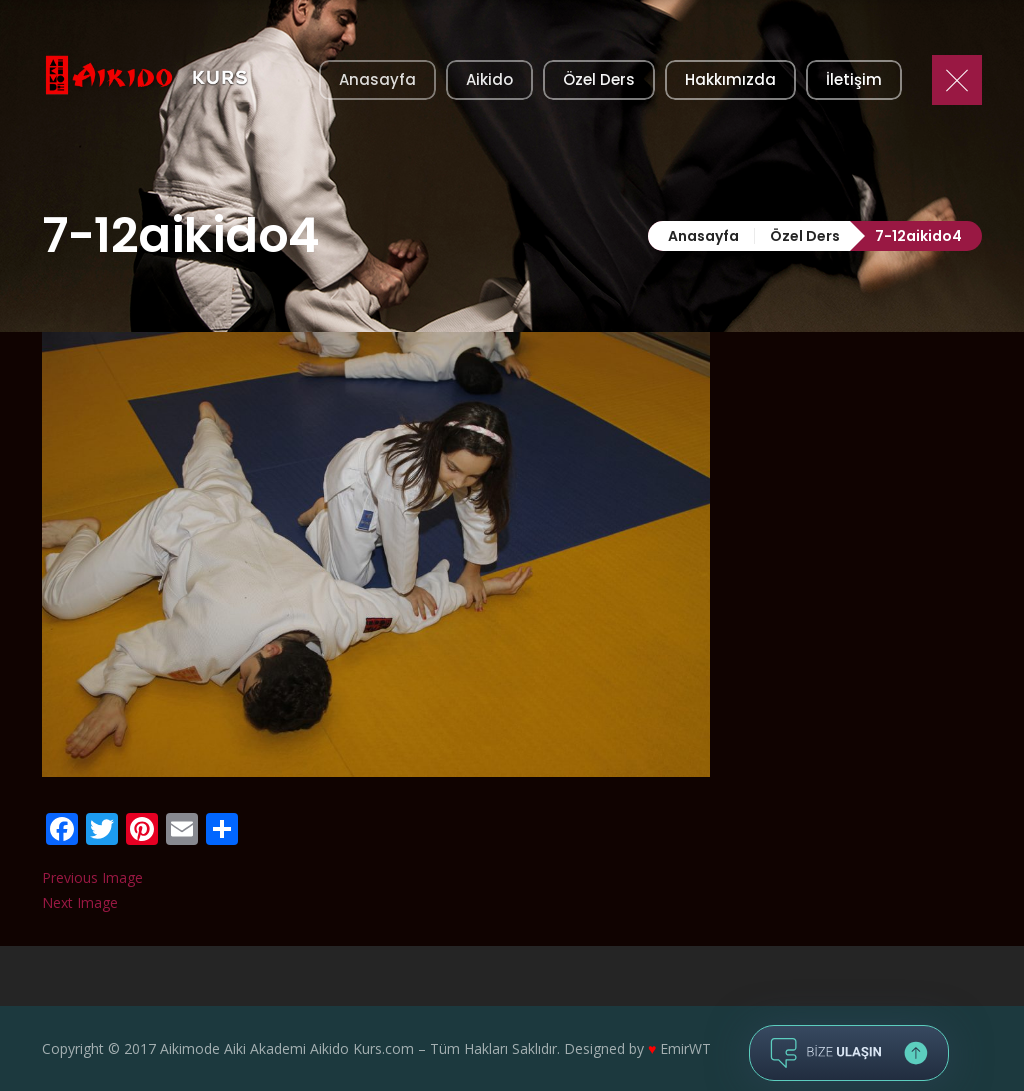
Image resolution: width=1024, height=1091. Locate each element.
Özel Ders (805, 236)
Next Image (80, 902)
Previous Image (92, 877)
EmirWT (685, 1048)
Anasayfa (703, 236)
